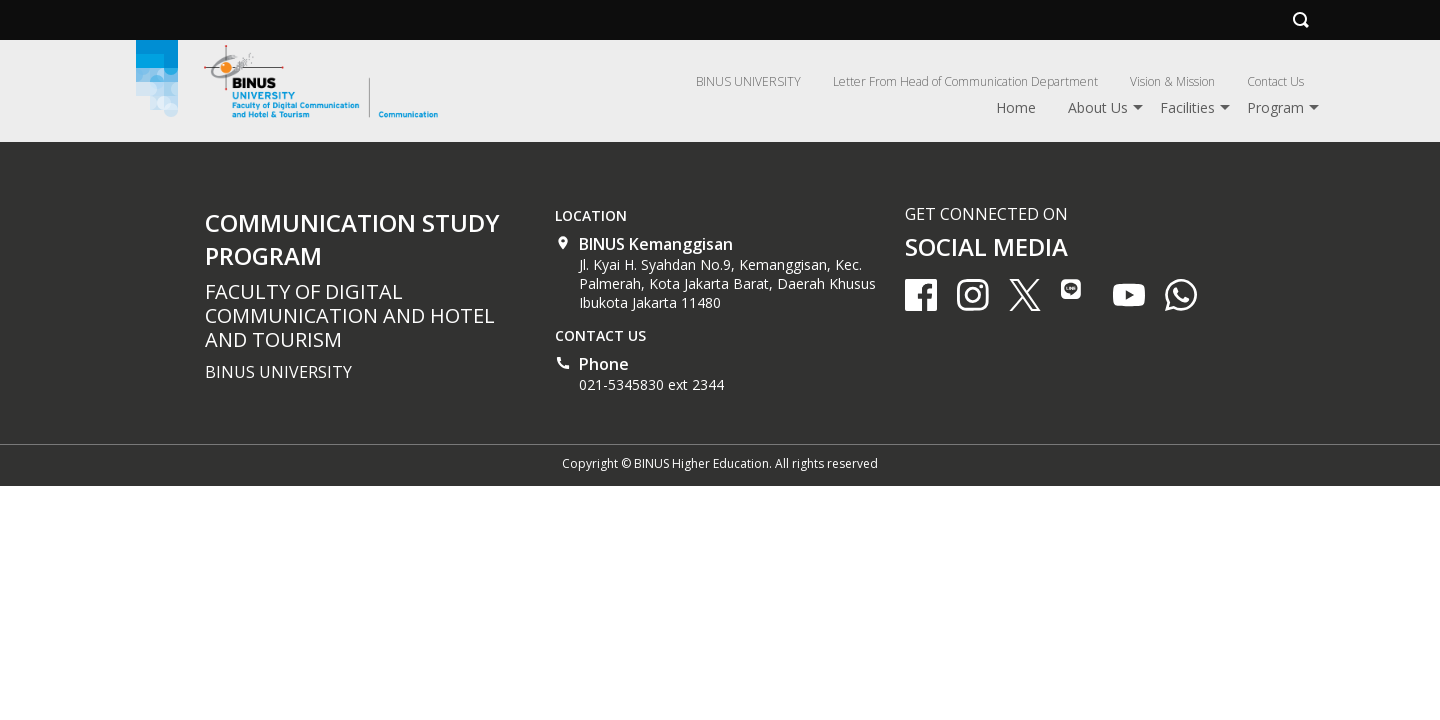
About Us (1098, 107)
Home (1016, 107)
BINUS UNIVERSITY (748, 81)
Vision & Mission (1172, 81)
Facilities (1187, 107)
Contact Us (1275, 81)
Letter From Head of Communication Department (965, 81)
